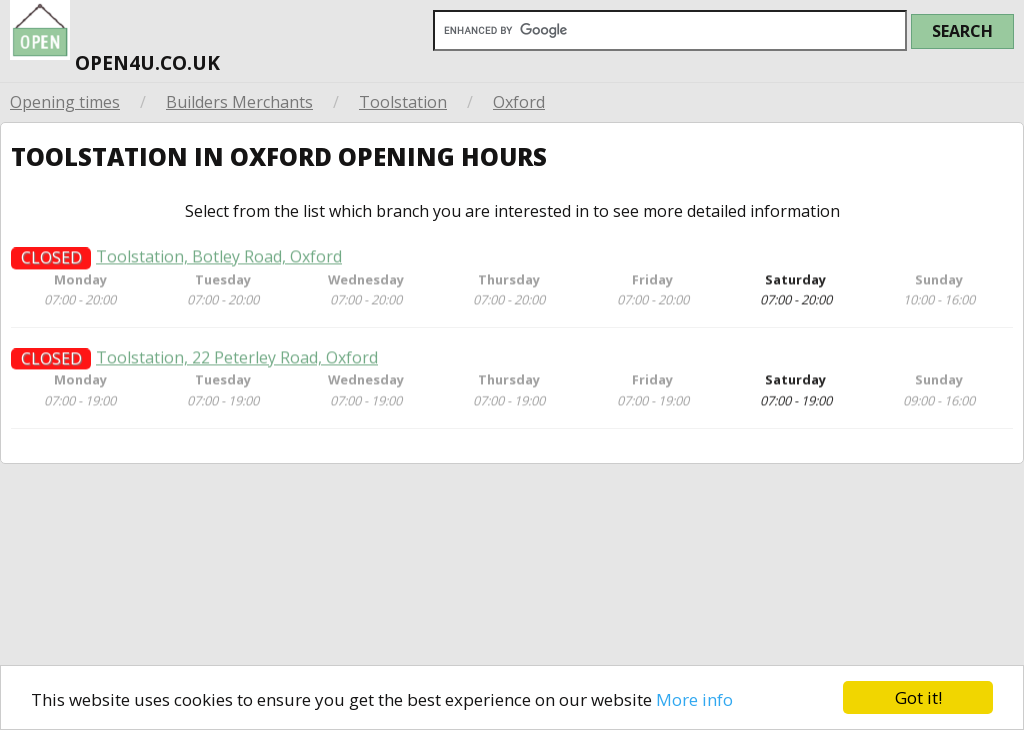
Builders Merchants (239, 102)
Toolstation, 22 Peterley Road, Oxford (237, 364)
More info (694, 699)
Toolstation (403, 102)
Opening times (65, 102)
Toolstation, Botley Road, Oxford (219, 263)
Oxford (519, 102)
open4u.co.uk (115, 39)
